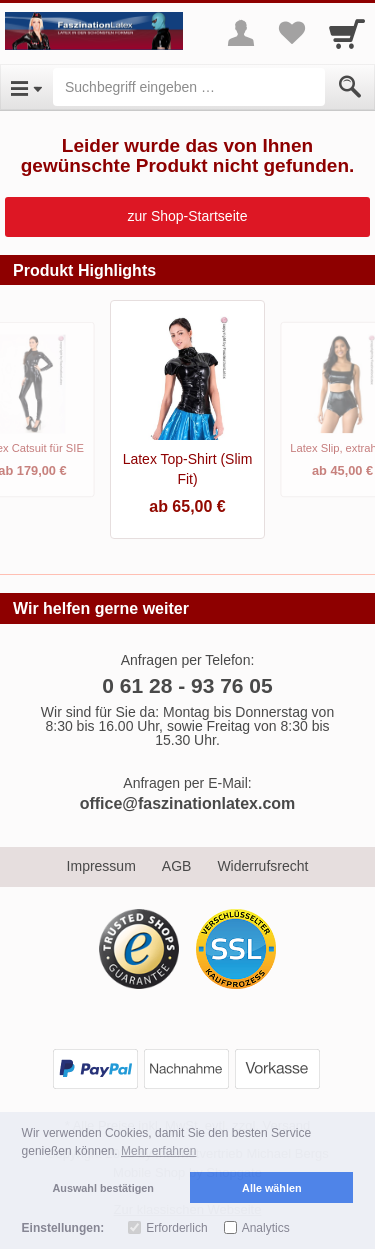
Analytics (266, 1228)
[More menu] (241, 33)
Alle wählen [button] (271, 1188)
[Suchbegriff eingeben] (189, 87)
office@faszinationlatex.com (188, 803)
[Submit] (350, 87)
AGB (177, 866)
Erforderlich (176, 1228)
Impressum (101, 866)
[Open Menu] (26, 87)
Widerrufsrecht (262, 866)
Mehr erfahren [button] (158, 1151)
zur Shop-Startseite (188, 216)
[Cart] (347, 33)
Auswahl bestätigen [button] (103, 1188)
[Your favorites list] (291, 33)
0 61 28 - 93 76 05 (187, 685)
